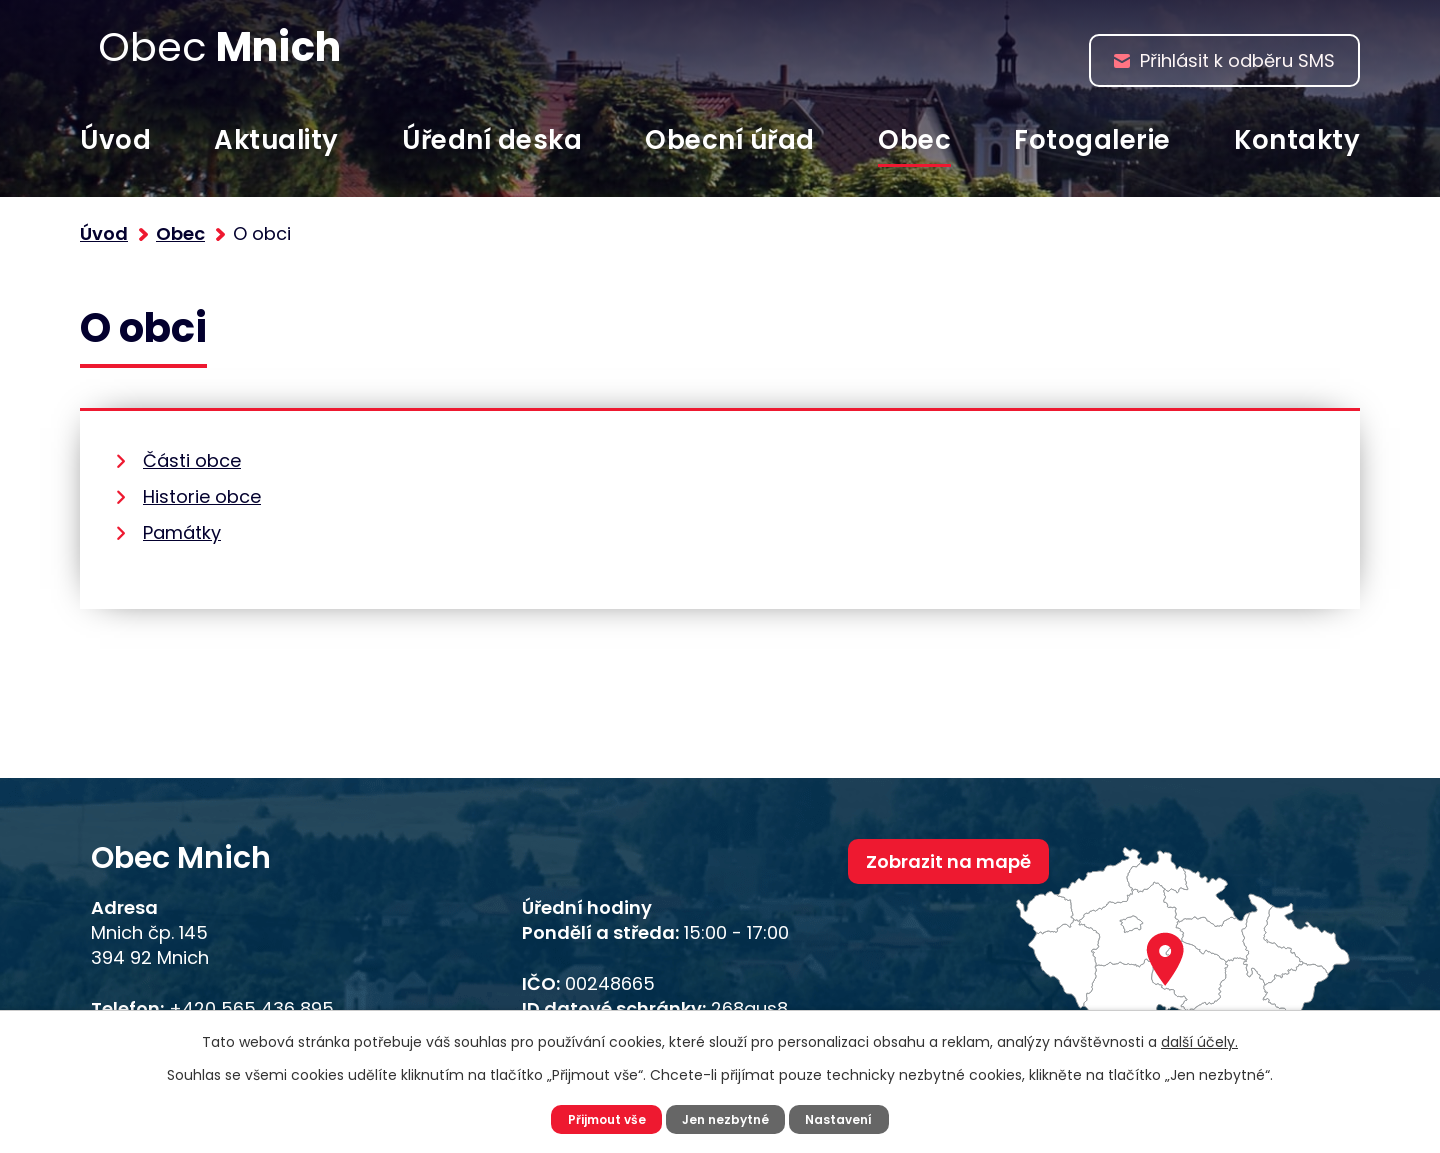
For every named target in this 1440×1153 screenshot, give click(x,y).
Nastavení (850, 1118)
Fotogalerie (1092, 140)
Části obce (192, 460)
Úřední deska (492, 140)
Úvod (115, 140)
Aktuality (276, 140)
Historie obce (202, 496)
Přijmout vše (597, 1118)
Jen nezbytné (728, 1118)
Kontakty (1297, 140)
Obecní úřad (730, 140)
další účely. (1199, 1039)
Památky (182, 532)
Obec (914, 140)
